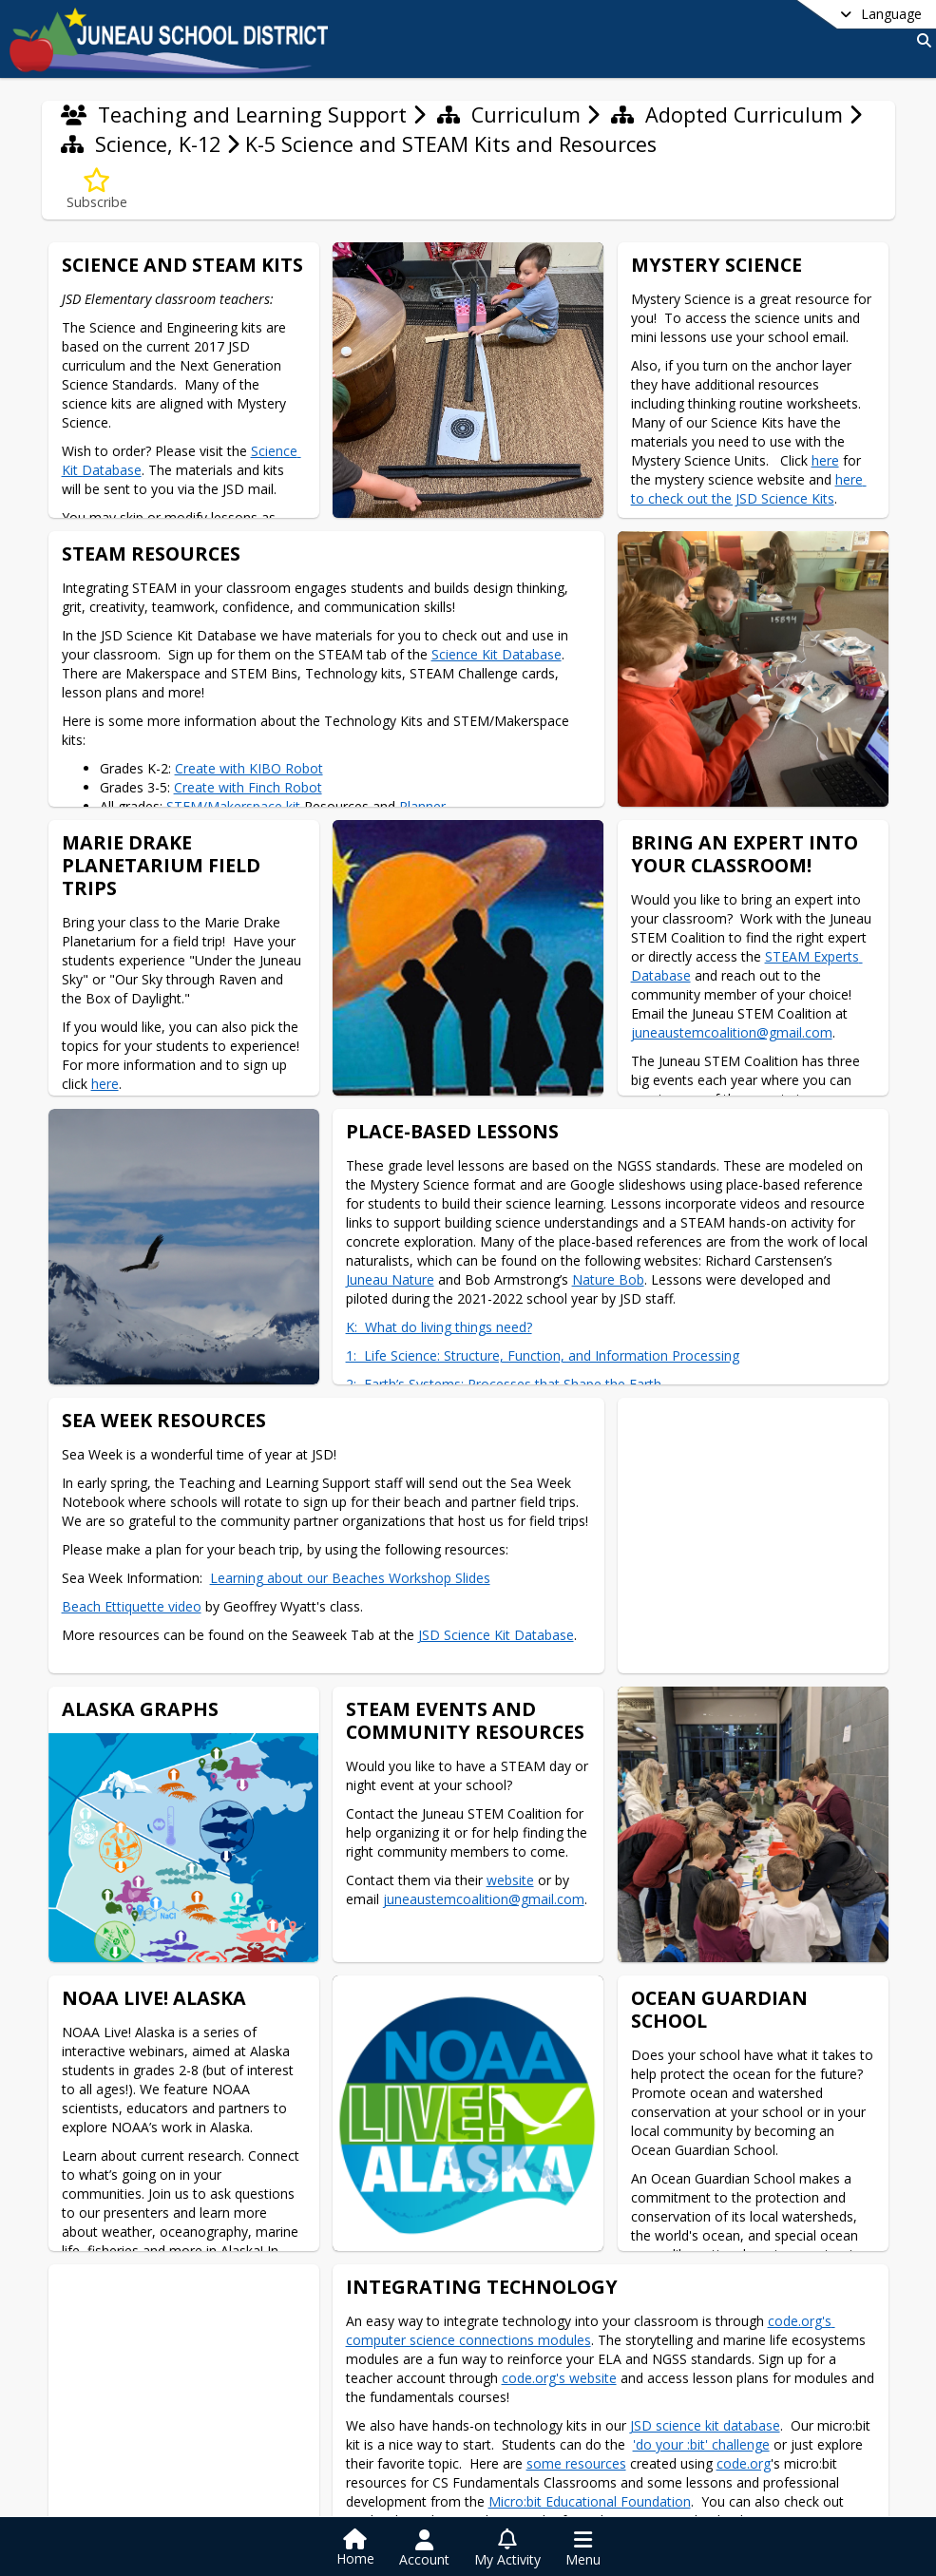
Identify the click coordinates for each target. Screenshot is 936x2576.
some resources (576, 2461)
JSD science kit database (705, 2423)
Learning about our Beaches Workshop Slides (350, 1577)
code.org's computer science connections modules (590, 2327)
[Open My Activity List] (507, 2548)
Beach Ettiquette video (131, 1605)
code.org (743, 2461)
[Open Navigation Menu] (583, 2548)
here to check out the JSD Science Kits (748, 488)
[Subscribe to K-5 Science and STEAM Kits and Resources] (97, 189)
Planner (422, 806)
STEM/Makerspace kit (233, 806)
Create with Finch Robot (248, 787)
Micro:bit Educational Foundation (589, 2499)
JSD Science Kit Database (496, 1634)
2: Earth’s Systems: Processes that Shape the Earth (503, 1383)
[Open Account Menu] (424, 2548)
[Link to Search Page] (920, 40)
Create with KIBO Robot (249, 768)
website (508, 1878)
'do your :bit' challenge (701, 2442)
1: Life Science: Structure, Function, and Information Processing (542, 1354)
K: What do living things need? (439, 1326)
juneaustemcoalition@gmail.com (728, 1032)
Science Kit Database (496, 654)
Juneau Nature (390, 1278)
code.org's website (559, 2375)
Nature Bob (608, 1278)
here (824, 460)
